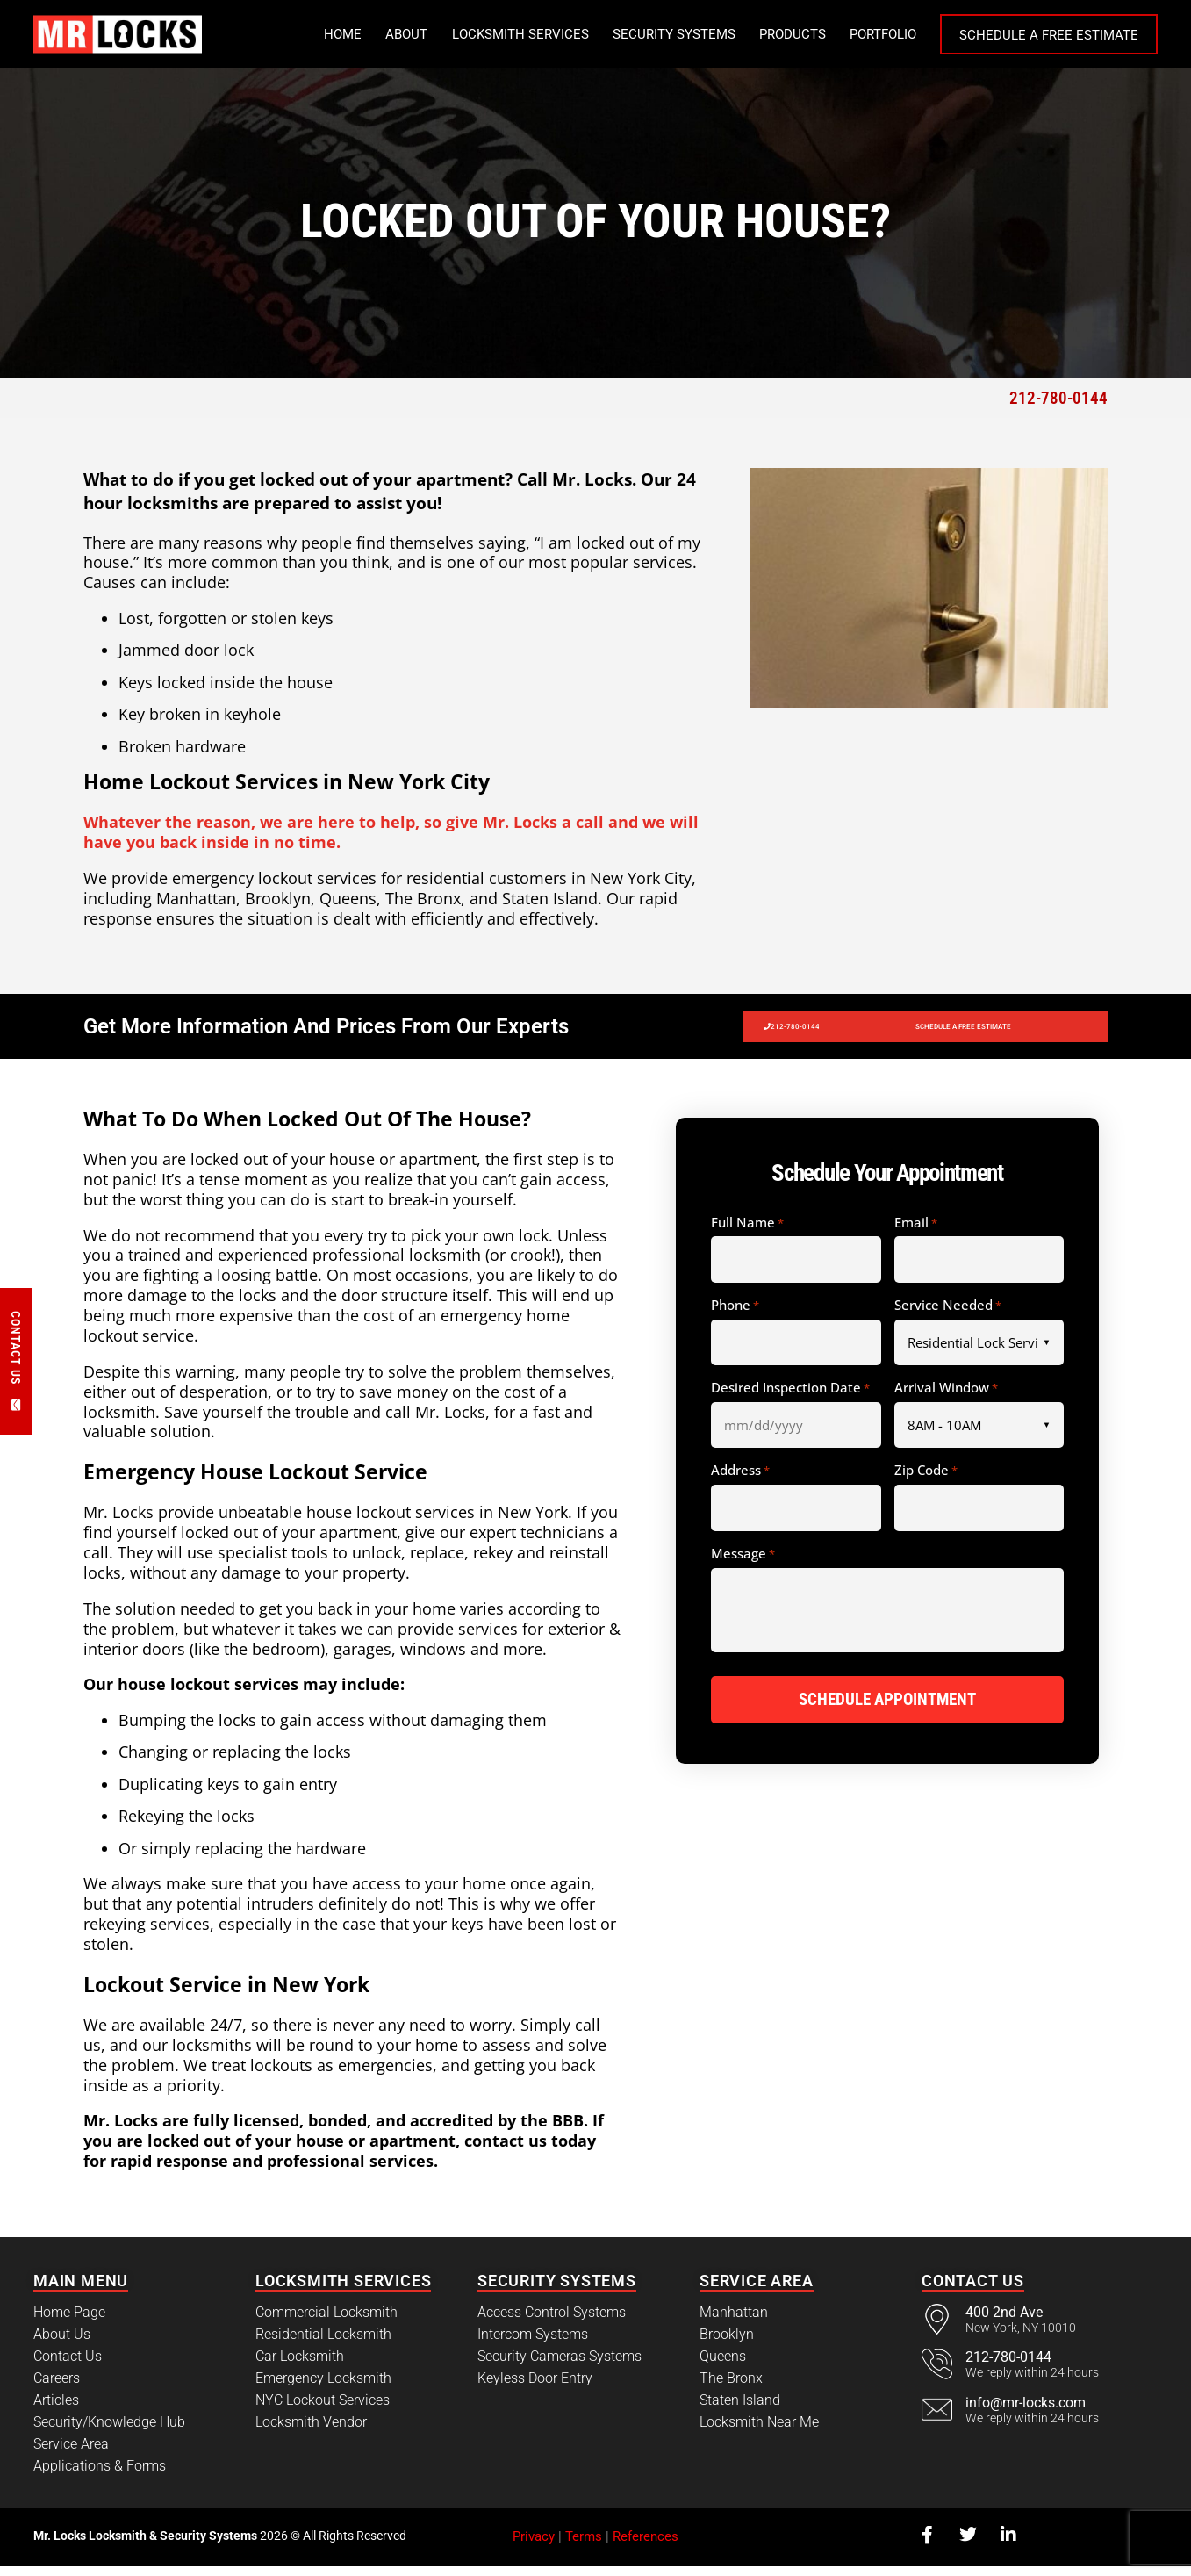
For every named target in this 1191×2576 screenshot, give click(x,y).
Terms (583, 2546)
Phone (735, 1315)
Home (343, 34)
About (406, 34)
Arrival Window (946, 1398)
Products (792, 34)
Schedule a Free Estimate (1048, 35)
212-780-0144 (1058, 398)
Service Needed (947, 1315)
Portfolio (883, 34)
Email (915, 1233)
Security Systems (674, 34)
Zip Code (926, 1480)
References (645, 2546)
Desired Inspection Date (790, 1398)
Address (740, 1480)
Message (743, 1564)
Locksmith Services (520, 34)
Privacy (534, 2546)
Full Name (747, 1233)
